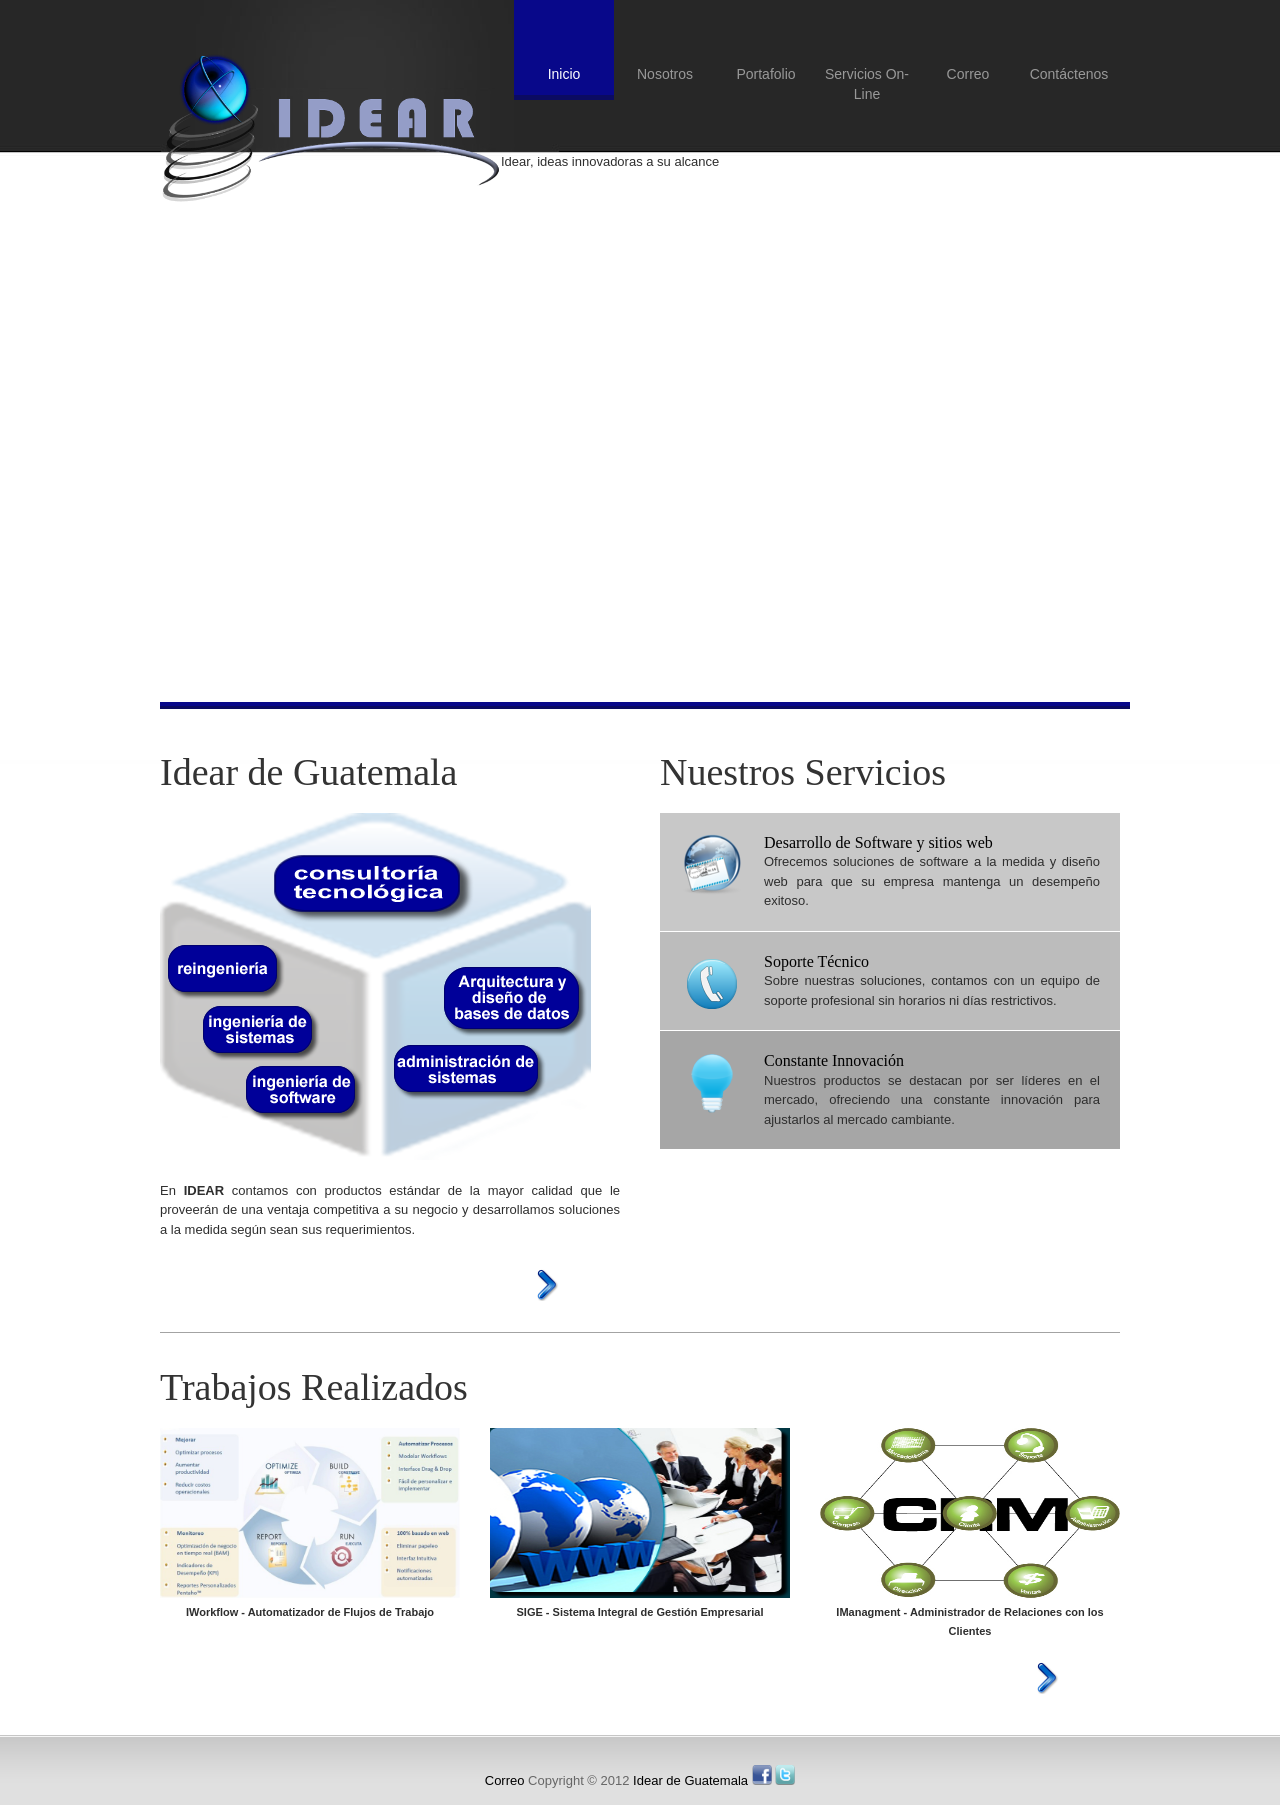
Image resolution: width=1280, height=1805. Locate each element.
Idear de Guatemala (330, 129)
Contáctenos (1069, 74)
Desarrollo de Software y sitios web (878, 842)
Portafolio (765, 74)
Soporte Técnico (816, 961)
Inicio (564, 74)
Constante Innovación (834, 1060)
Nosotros (665, 74)
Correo (968, 74)
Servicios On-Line (867, 84)
